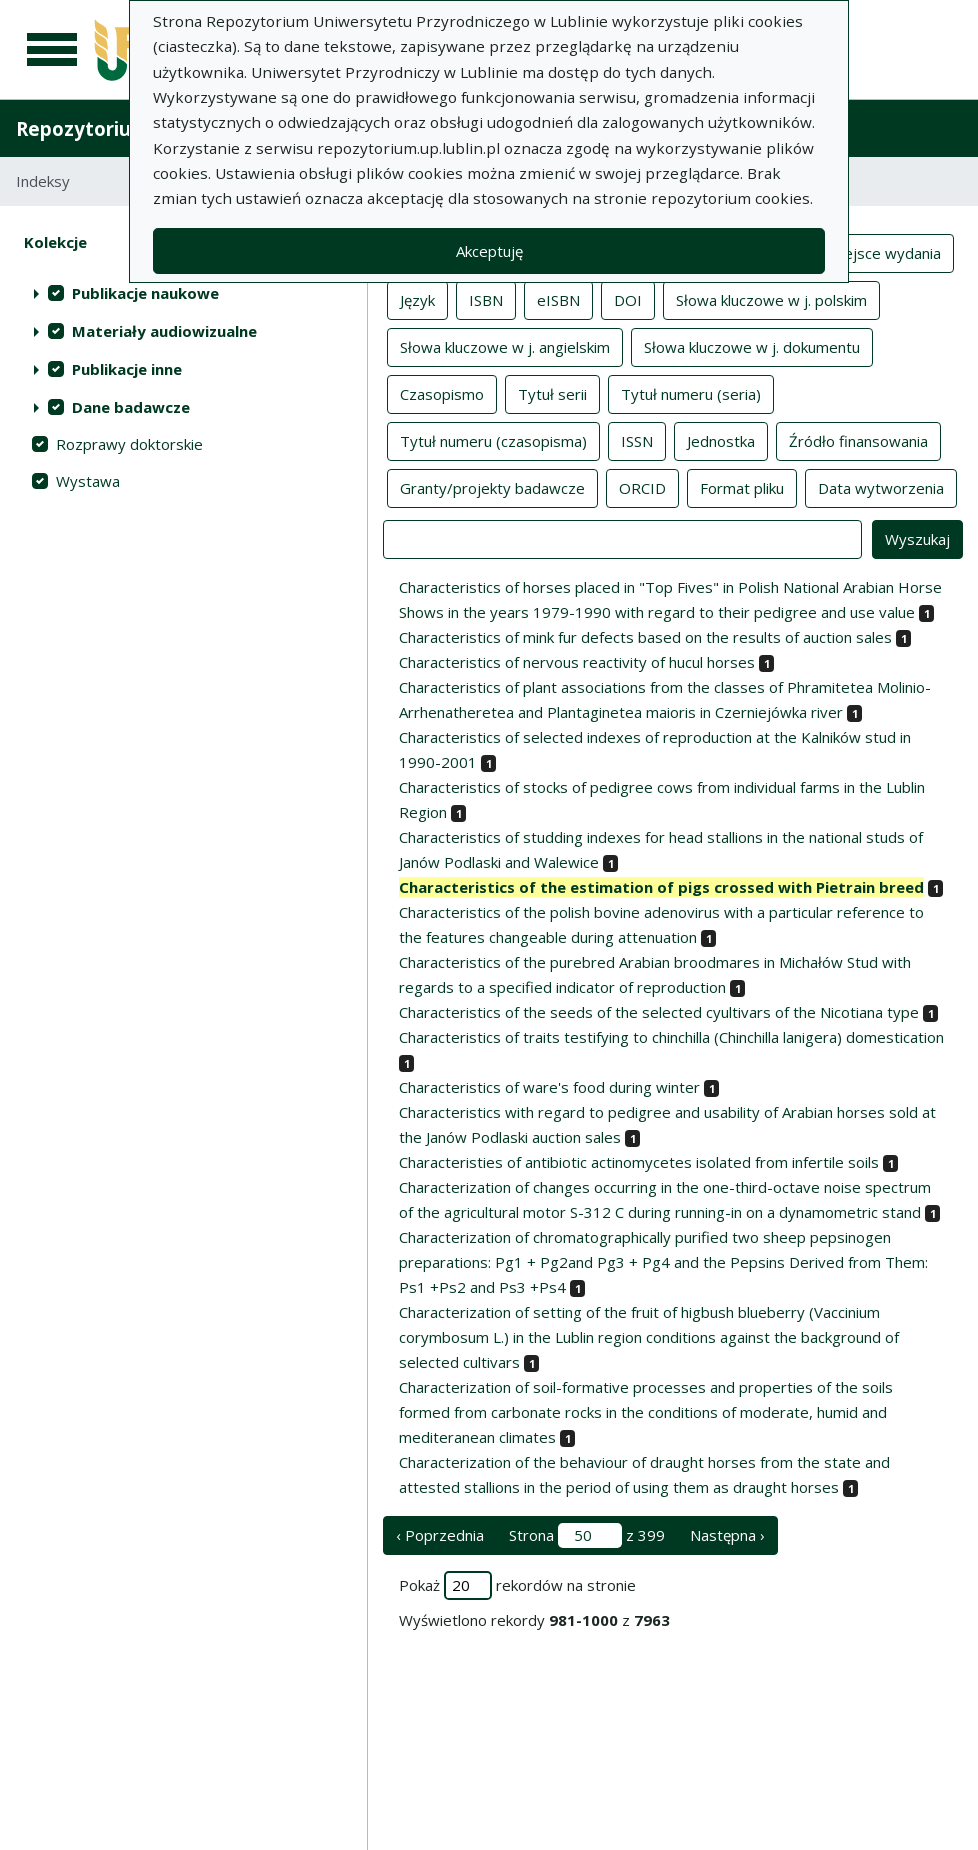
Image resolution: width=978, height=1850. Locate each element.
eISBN (558, 299)
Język (417, 299)
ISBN (486, 299)
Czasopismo (442, 393)
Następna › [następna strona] (727, 1535)
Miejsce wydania (884, 252)
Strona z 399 (587, 1535)
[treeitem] (183, 293)
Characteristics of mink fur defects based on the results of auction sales (645, 637)
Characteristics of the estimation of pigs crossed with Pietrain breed (661, 887)
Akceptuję (489, 251)
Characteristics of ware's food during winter (549, 1087)
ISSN (637, 440)
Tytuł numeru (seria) (691, 393)
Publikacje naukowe (145, 293)
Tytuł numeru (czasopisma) (493, 440)
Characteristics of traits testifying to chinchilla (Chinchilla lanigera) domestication (671, 1037)
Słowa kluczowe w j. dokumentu (752, 346)
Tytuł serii (552, 393)
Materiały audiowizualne (164, 331)
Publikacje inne (127, 369)
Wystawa (88, 481)
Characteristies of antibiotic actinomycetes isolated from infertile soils (639, 1162)
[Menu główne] (52, 50)
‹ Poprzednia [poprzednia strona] (440, 1535)
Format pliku (742, 487)
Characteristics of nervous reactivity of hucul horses (577, 662)
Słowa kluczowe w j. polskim (771, 299)
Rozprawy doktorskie (129, 444)
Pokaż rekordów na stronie (517, 1585)
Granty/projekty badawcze (492, 487)
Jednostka (721, 440)
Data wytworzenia (881, 487)
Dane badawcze (131, 407)
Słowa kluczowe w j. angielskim (505, 346)
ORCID (642, 487)
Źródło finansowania (858, 440)
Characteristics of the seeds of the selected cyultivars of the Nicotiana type (659, 1012)
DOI (628, 299)
